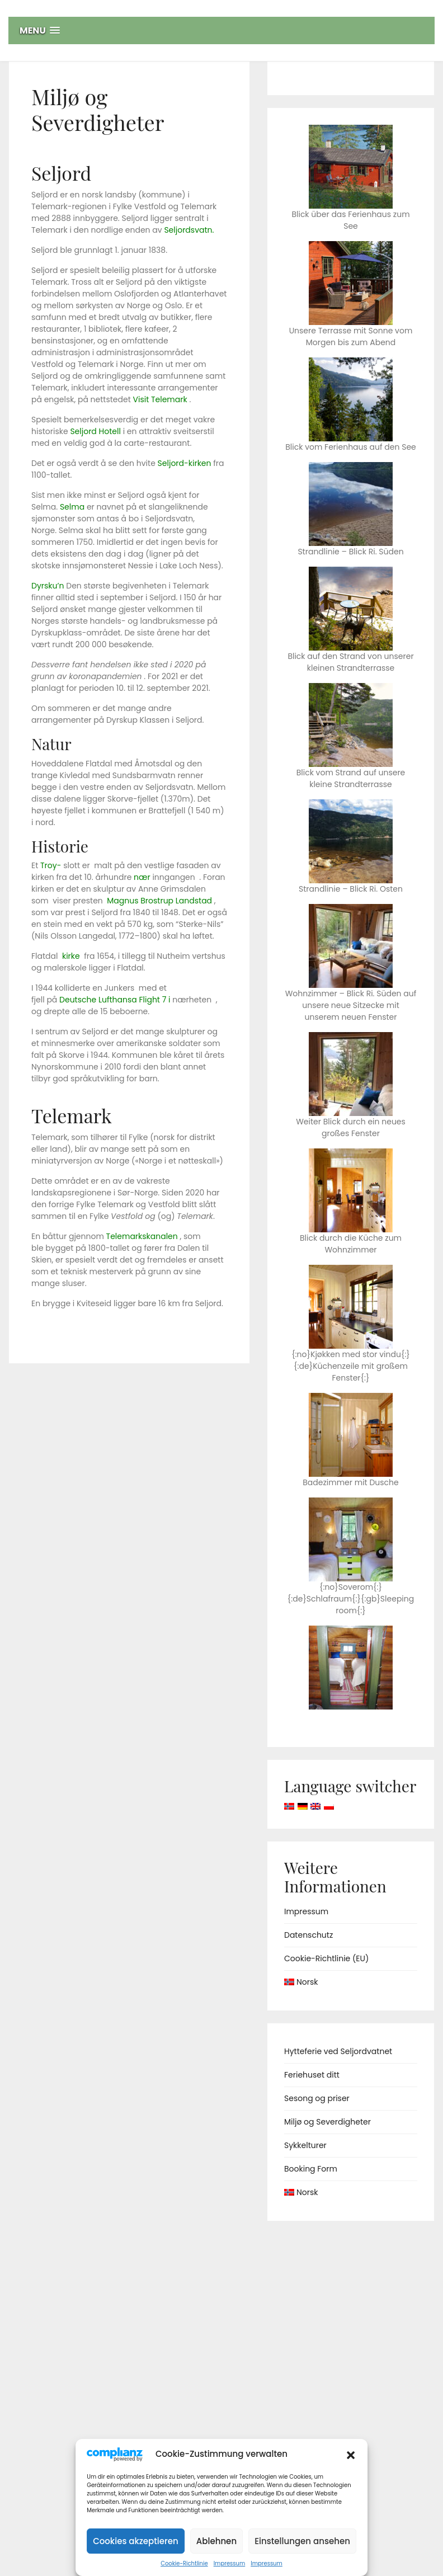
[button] (350, 2454)
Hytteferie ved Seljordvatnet (338, 2051)
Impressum (230, 2563)
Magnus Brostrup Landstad (159, 900)
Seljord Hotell (95, 431)
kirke (71, 956)
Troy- (50, 865)
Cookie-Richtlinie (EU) (326, 1958)
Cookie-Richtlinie (184, 2563)
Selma (72, 506)
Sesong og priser (317, 2098)
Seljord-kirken (184, 463)
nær (142, 877)
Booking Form (310, 2168)
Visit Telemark (160, 399)
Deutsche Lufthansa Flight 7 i (114, 999)
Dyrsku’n (47, 585)
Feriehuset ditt (312, 2074)
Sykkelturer (305, 2145)
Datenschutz (308, 1935)
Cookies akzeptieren (135, 2541)
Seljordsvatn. (189, 230)
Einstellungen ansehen (302, 2541)
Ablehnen (216, 2541)
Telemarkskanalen (142, 1236)
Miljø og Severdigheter (327, 2121)
